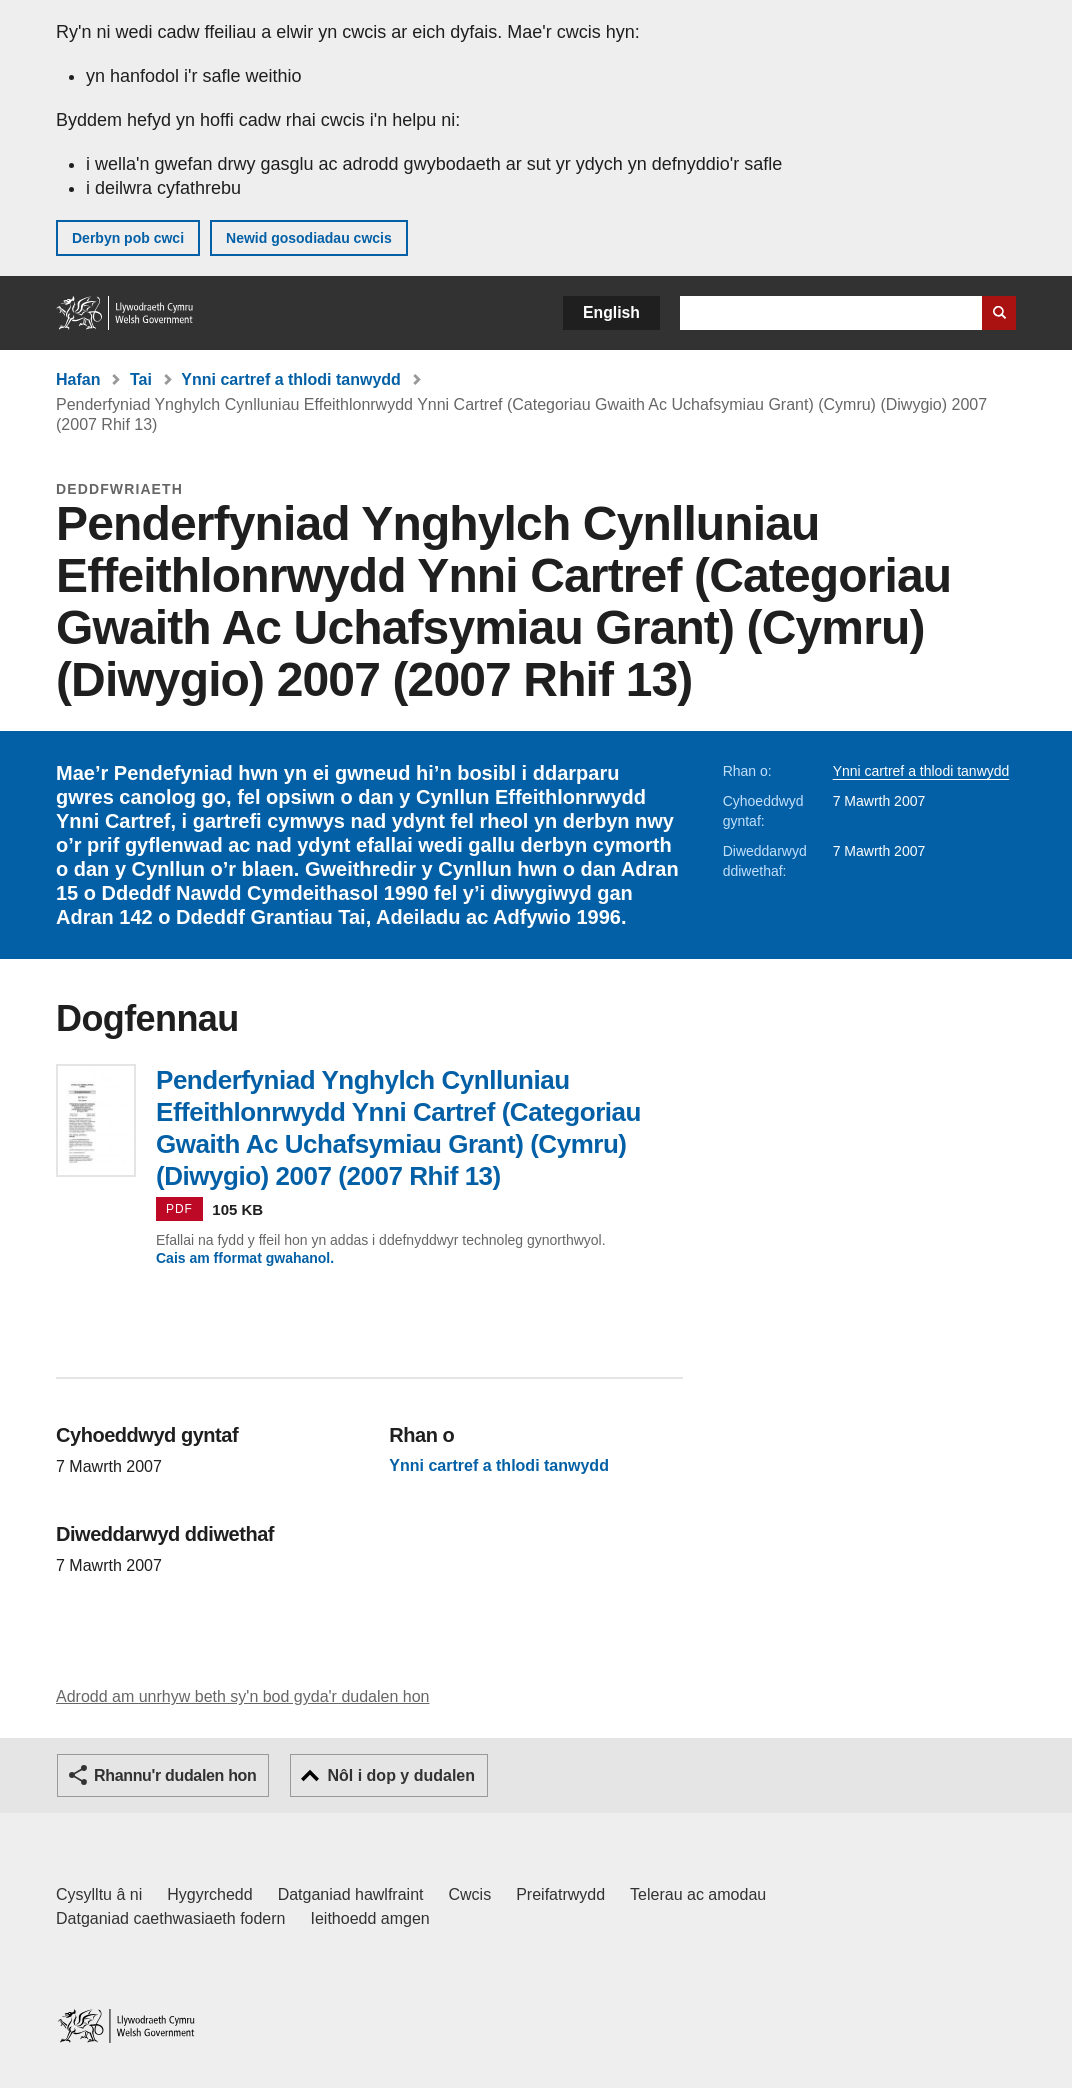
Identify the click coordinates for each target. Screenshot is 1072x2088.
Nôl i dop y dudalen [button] (401, 1775)
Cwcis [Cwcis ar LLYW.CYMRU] (470, 1894)
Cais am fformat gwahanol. (245, 1258)
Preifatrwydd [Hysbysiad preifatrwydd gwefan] (560, 1894)
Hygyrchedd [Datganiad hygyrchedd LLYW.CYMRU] (209, 1894)
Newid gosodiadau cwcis (309, 238)
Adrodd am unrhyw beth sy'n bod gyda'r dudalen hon (242, 1696)
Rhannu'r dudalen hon (175, 1775)
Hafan (78, 379)
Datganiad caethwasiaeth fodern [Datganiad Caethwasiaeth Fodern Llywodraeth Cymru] (171, 1918)
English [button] (611, 312)
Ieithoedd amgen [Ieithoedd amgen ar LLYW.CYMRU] (370, 1918)
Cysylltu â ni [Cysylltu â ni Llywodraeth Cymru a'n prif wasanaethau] (99, 1894)
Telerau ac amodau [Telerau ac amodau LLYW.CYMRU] (698, 1894)
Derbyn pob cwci (128, 238)
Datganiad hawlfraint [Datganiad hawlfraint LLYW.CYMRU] (351, 1894)
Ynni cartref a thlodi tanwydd (291, 379)
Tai (141, 379)
